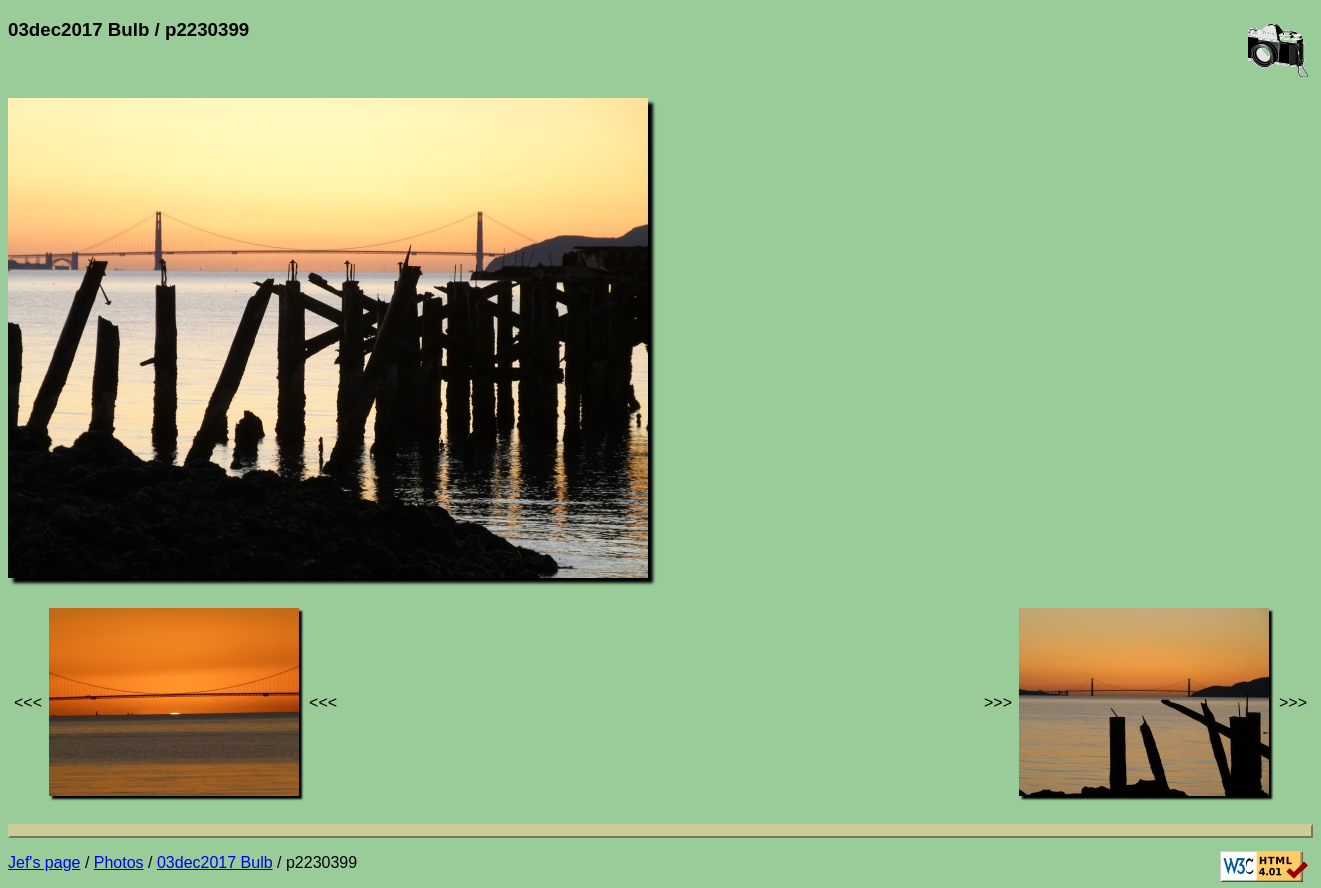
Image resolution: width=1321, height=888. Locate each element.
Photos (119, 862)
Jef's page (44, 862)
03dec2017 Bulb (215, 862)
